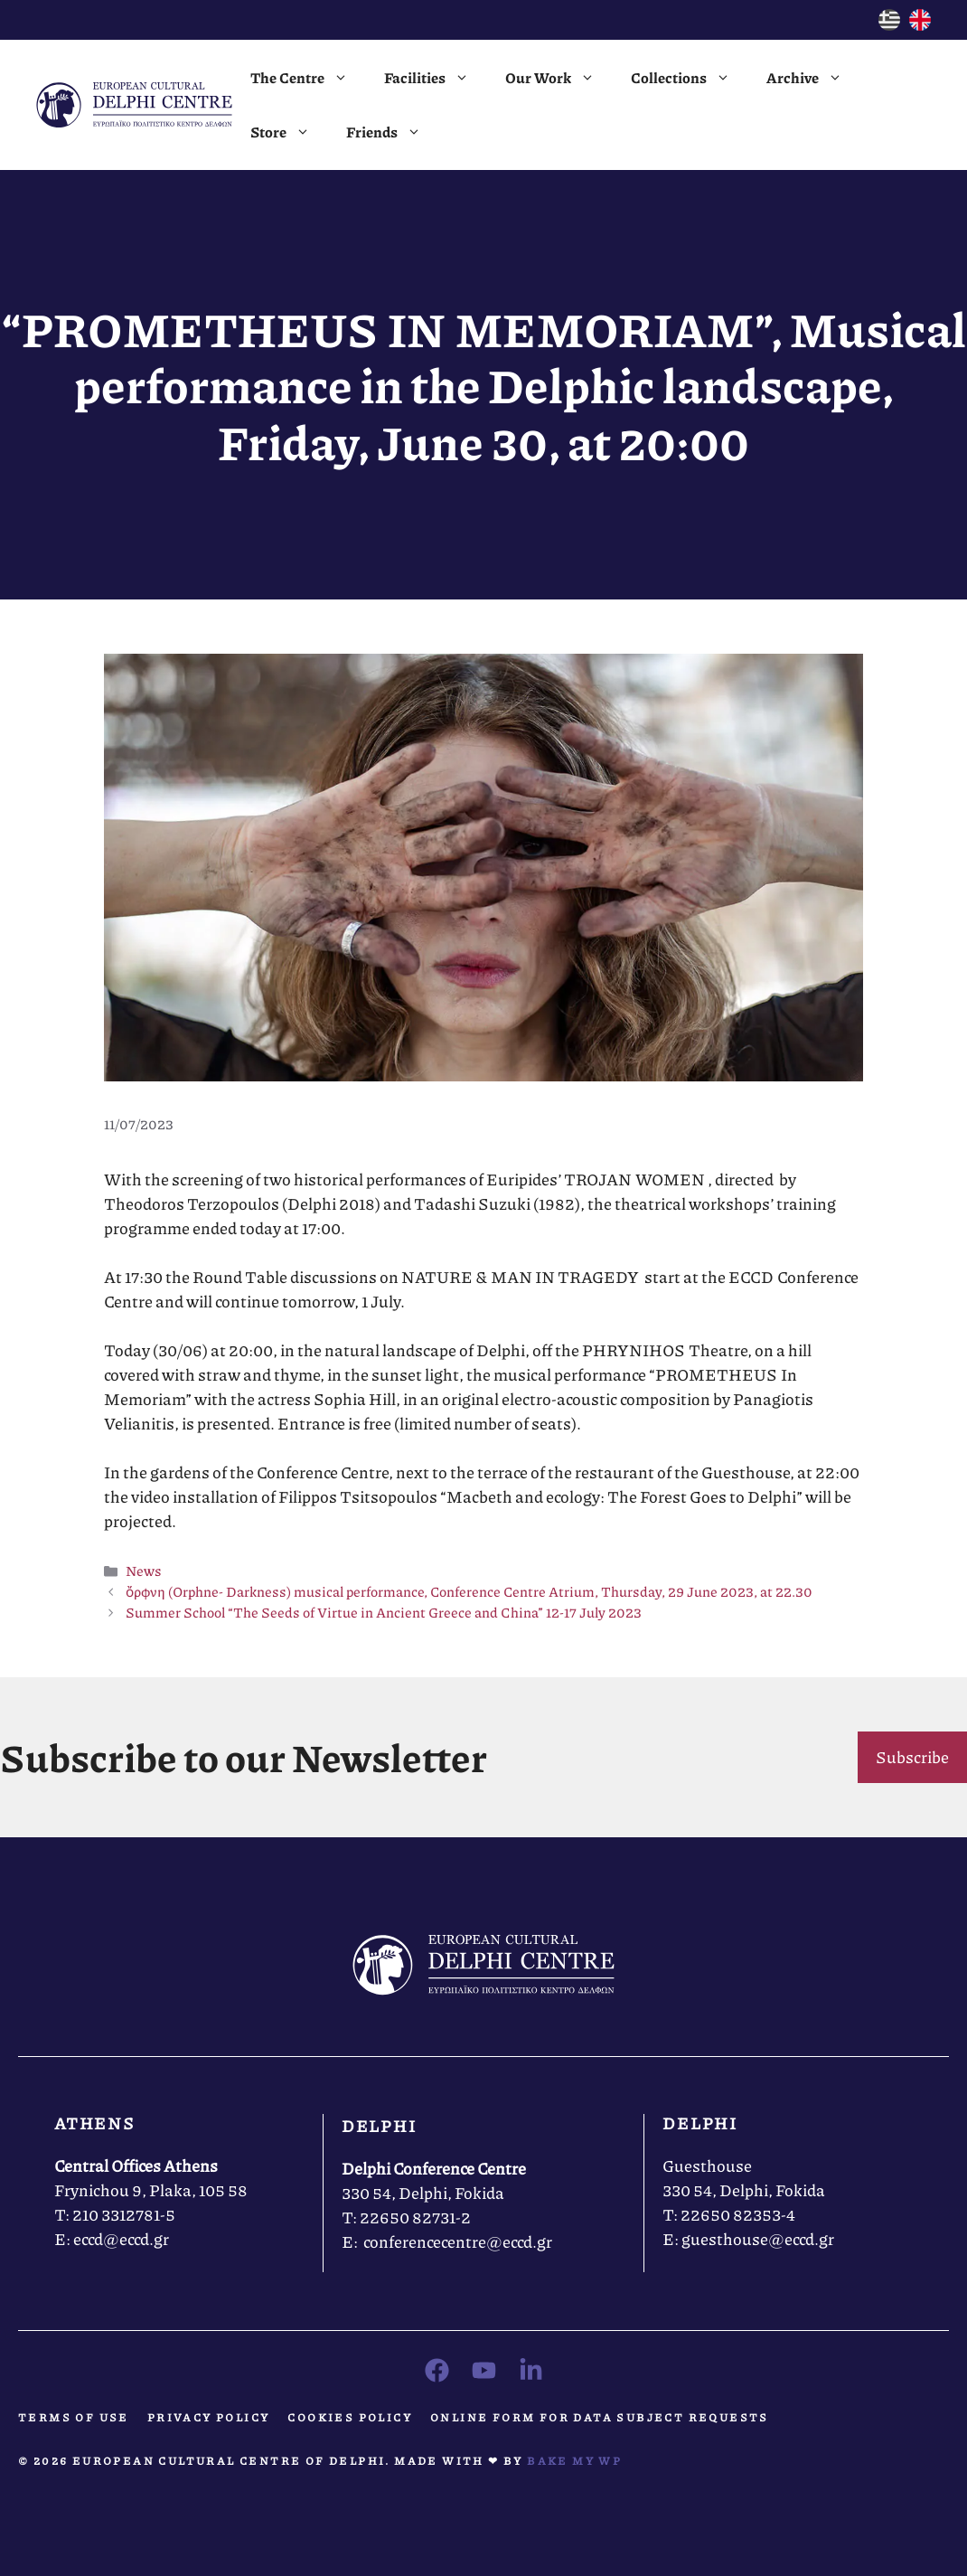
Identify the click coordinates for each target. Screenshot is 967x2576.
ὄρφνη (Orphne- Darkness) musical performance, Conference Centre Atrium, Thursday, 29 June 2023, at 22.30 (469, 1591)
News (144, 1571)
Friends (392, 132)
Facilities (435, 78)
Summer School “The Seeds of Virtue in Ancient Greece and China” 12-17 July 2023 (384, 1612)
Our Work (559, 78)
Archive (813, 78)
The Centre (308, 78)
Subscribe (912, 1757)
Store (289, 132)
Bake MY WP (574, 2460)
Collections (689, 78)
